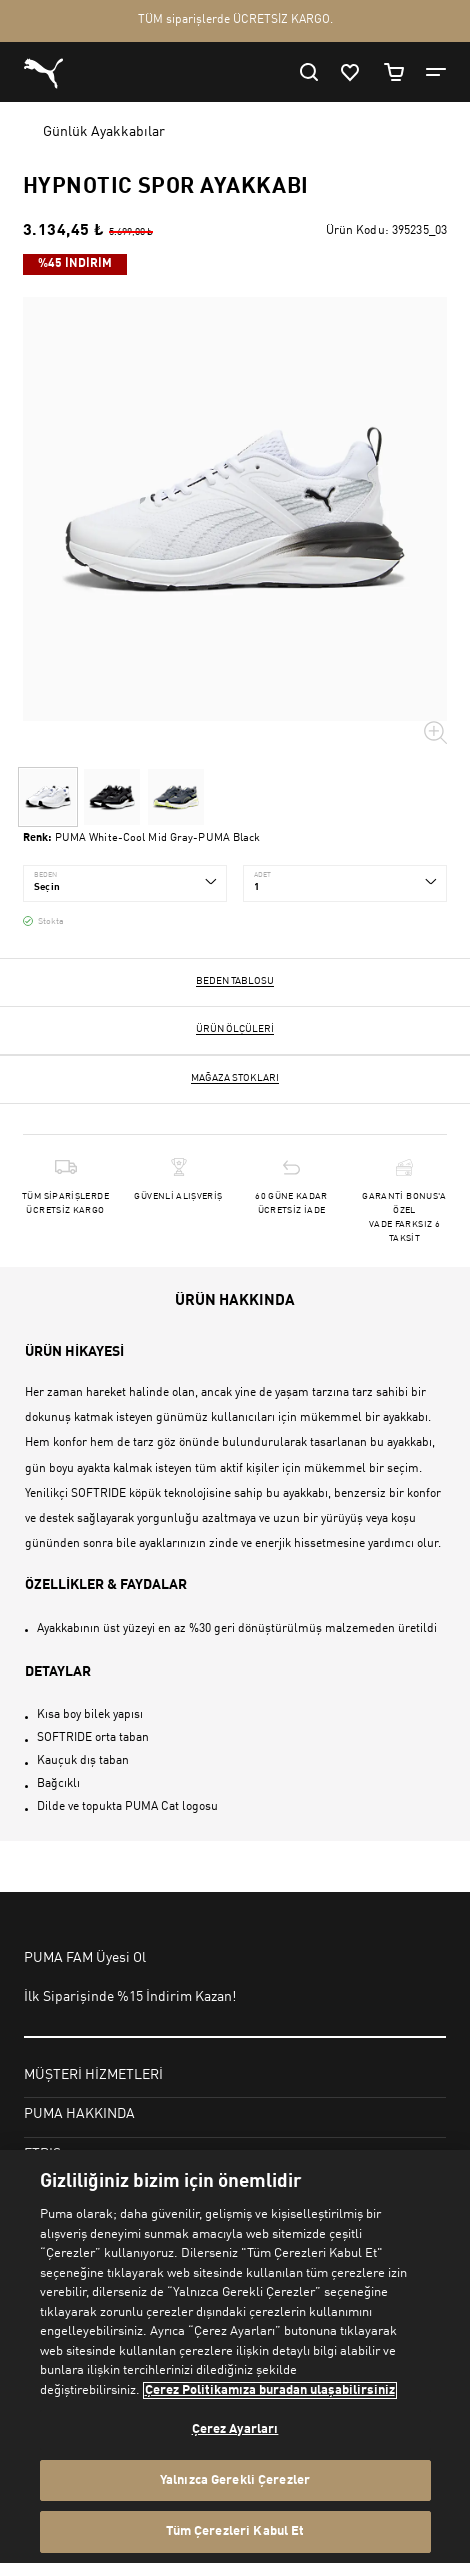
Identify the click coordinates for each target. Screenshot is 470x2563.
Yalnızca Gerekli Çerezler (235, 2480)
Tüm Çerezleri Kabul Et (235, 2531)
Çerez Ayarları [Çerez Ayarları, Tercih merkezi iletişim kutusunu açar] (235, 2429)
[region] (235, 2356)
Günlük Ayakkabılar (104, 132)
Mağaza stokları (235, 1078)
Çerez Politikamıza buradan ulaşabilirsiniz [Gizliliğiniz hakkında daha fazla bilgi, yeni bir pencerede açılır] (270, 2390)
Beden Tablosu (235, 981)
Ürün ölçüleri (235, 1029)
